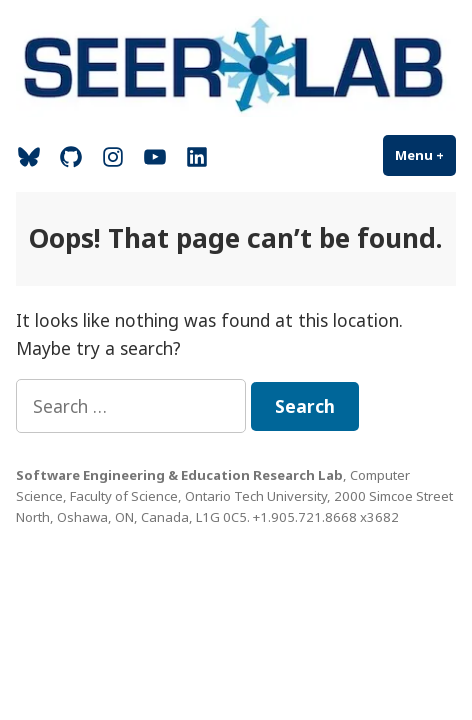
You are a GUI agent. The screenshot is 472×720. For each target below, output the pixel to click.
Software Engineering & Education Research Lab (179, 475)
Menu (425, 154)
